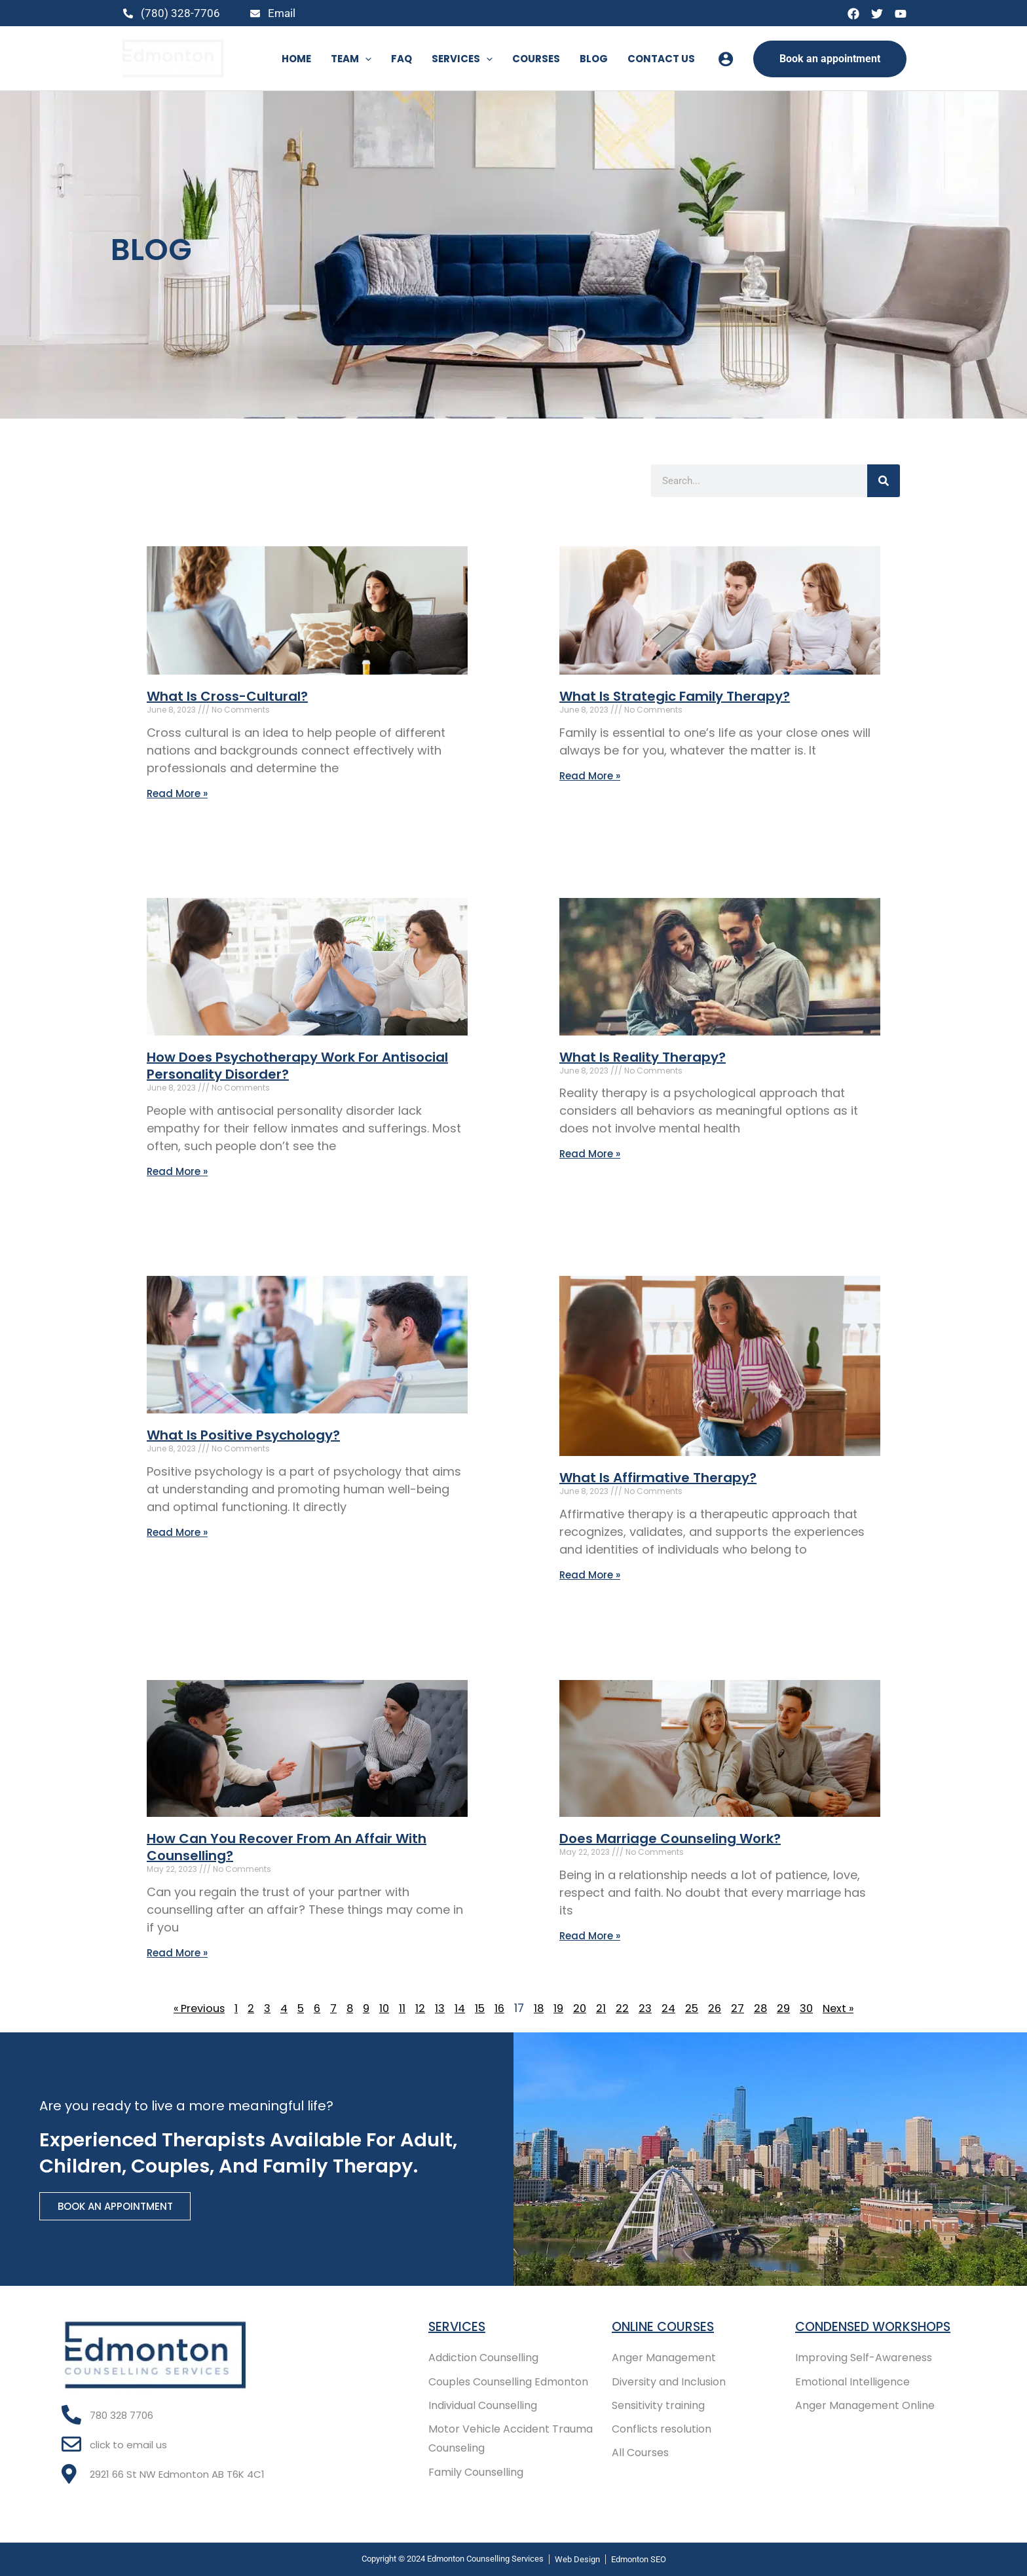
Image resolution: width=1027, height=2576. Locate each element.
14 (459, 2011)
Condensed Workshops (877, 2324)
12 (419, 2011)
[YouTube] (900, 14)
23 (648, 2011)
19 (560, 2011)
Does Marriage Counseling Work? (670, 1840)
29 (789, 2011)
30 (813, 2011)
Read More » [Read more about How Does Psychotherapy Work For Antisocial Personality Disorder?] (177, 1172)
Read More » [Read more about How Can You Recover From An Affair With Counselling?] (177, 1955)
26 (719, 2011)
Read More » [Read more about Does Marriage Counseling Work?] (589, 1938)
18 (539, 2011)
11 (401, 2011)
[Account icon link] (726, 59)
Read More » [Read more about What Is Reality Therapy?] (589, 1154)
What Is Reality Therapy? (642, 1058)
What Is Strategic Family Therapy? (674, 696)
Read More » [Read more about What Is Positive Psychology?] (177, 1533)
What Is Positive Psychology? (243, 1436)
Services (458, 2324)
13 (439, 2011)
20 (582, 2011)
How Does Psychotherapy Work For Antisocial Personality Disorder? (297, 1066)
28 (765, 2011)
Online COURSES (665, 2324)
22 (624, 2011)
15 (480, 2011)
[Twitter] (877, 14)
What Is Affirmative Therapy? (657, 1479)
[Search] (883, 480)
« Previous (191, 2011)
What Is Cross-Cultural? (227, 696)
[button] (365, 59)
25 (695, 2011)
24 (672, 2011)
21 (603, 2011)
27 (742, 2011)
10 (382, 2011)
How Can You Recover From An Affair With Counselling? (286, 1849)
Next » (846, 2011)
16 (500, 2011)
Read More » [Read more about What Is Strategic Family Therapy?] (589, 776)
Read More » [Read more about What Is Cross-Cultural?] (177, 793)
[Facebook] (853, 14)
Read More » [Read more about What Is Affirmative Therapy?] (589, 1576)
